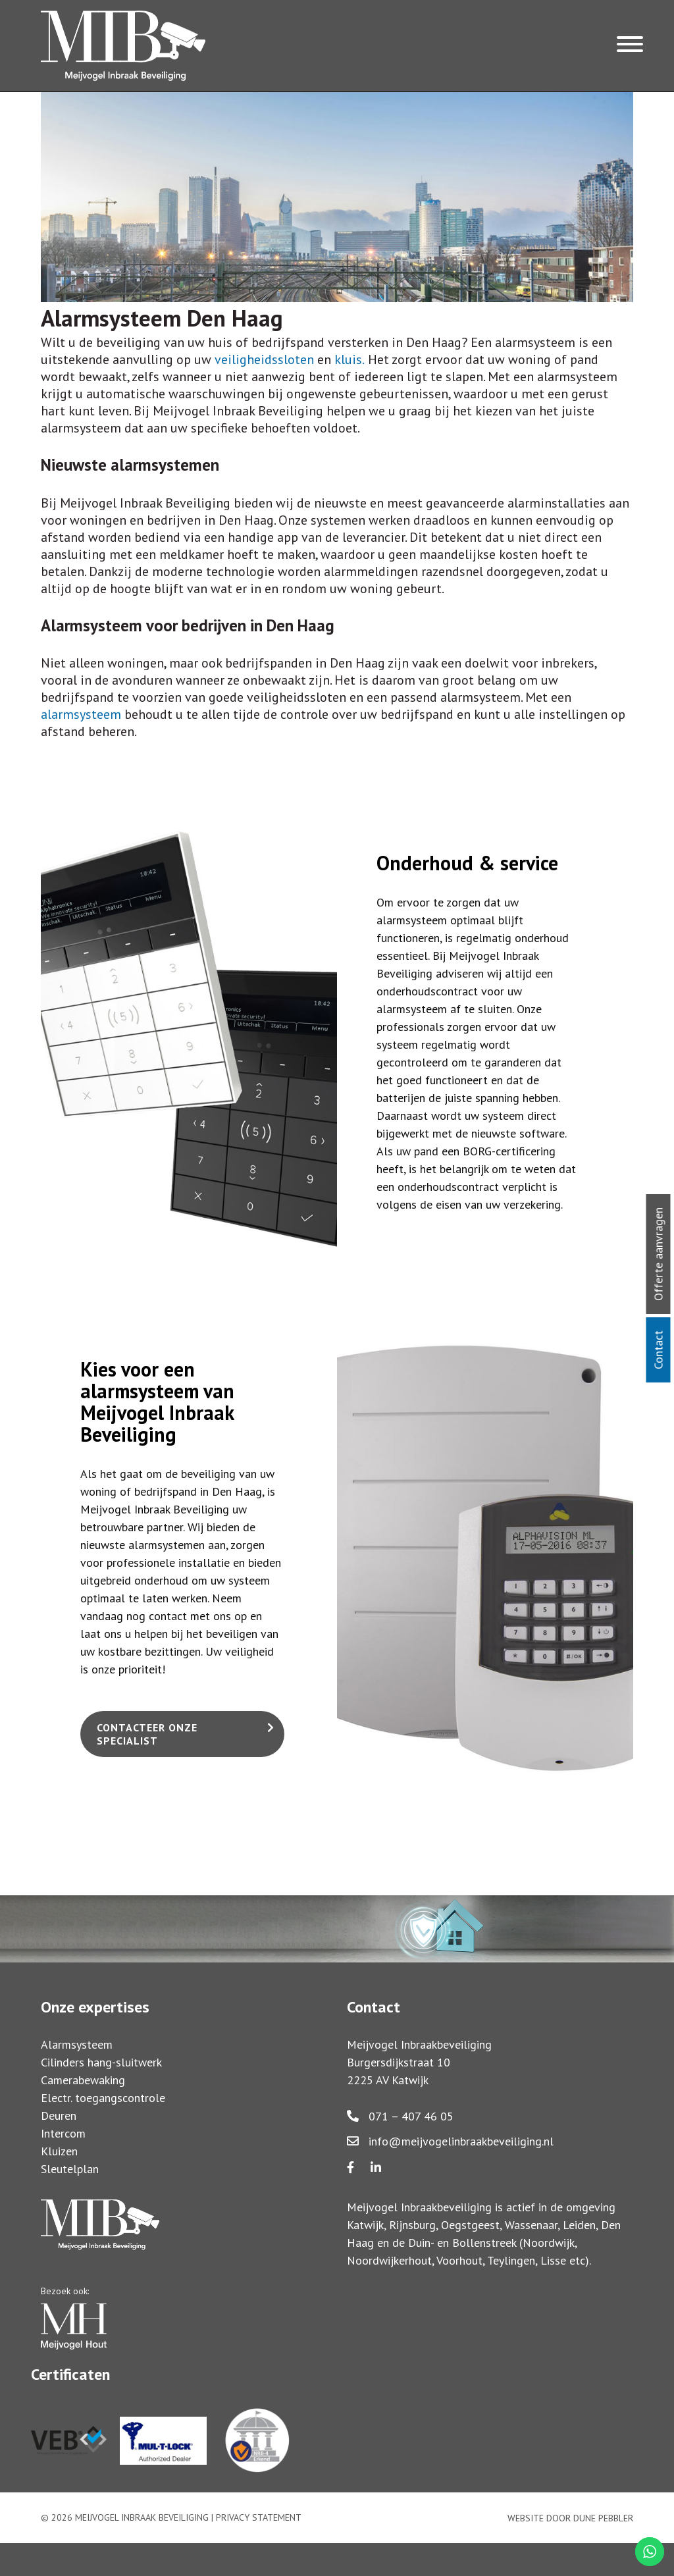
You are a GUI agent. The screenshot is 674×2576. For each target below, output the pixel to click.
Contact (658, 1349)
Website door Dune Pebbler (570, 2518)
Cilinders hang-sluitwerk (101, 2062)
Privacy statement (258, 2517)
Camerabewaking (83, 2080)
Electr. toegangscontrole (103, 2097)
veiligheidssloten (264, 359)
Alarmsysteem (77, 2044)
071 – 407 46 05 (400, 2116)
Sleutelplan (70, 2168)
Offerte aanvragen (658, 1254)
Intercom (63, 2133)
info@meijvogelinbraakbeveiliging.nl (450, 2141)
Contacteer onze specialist (147, 1734)
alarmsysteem (81, 714)
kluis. (349, 359)
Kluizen (59, 2151)
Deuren (58, 2115)
